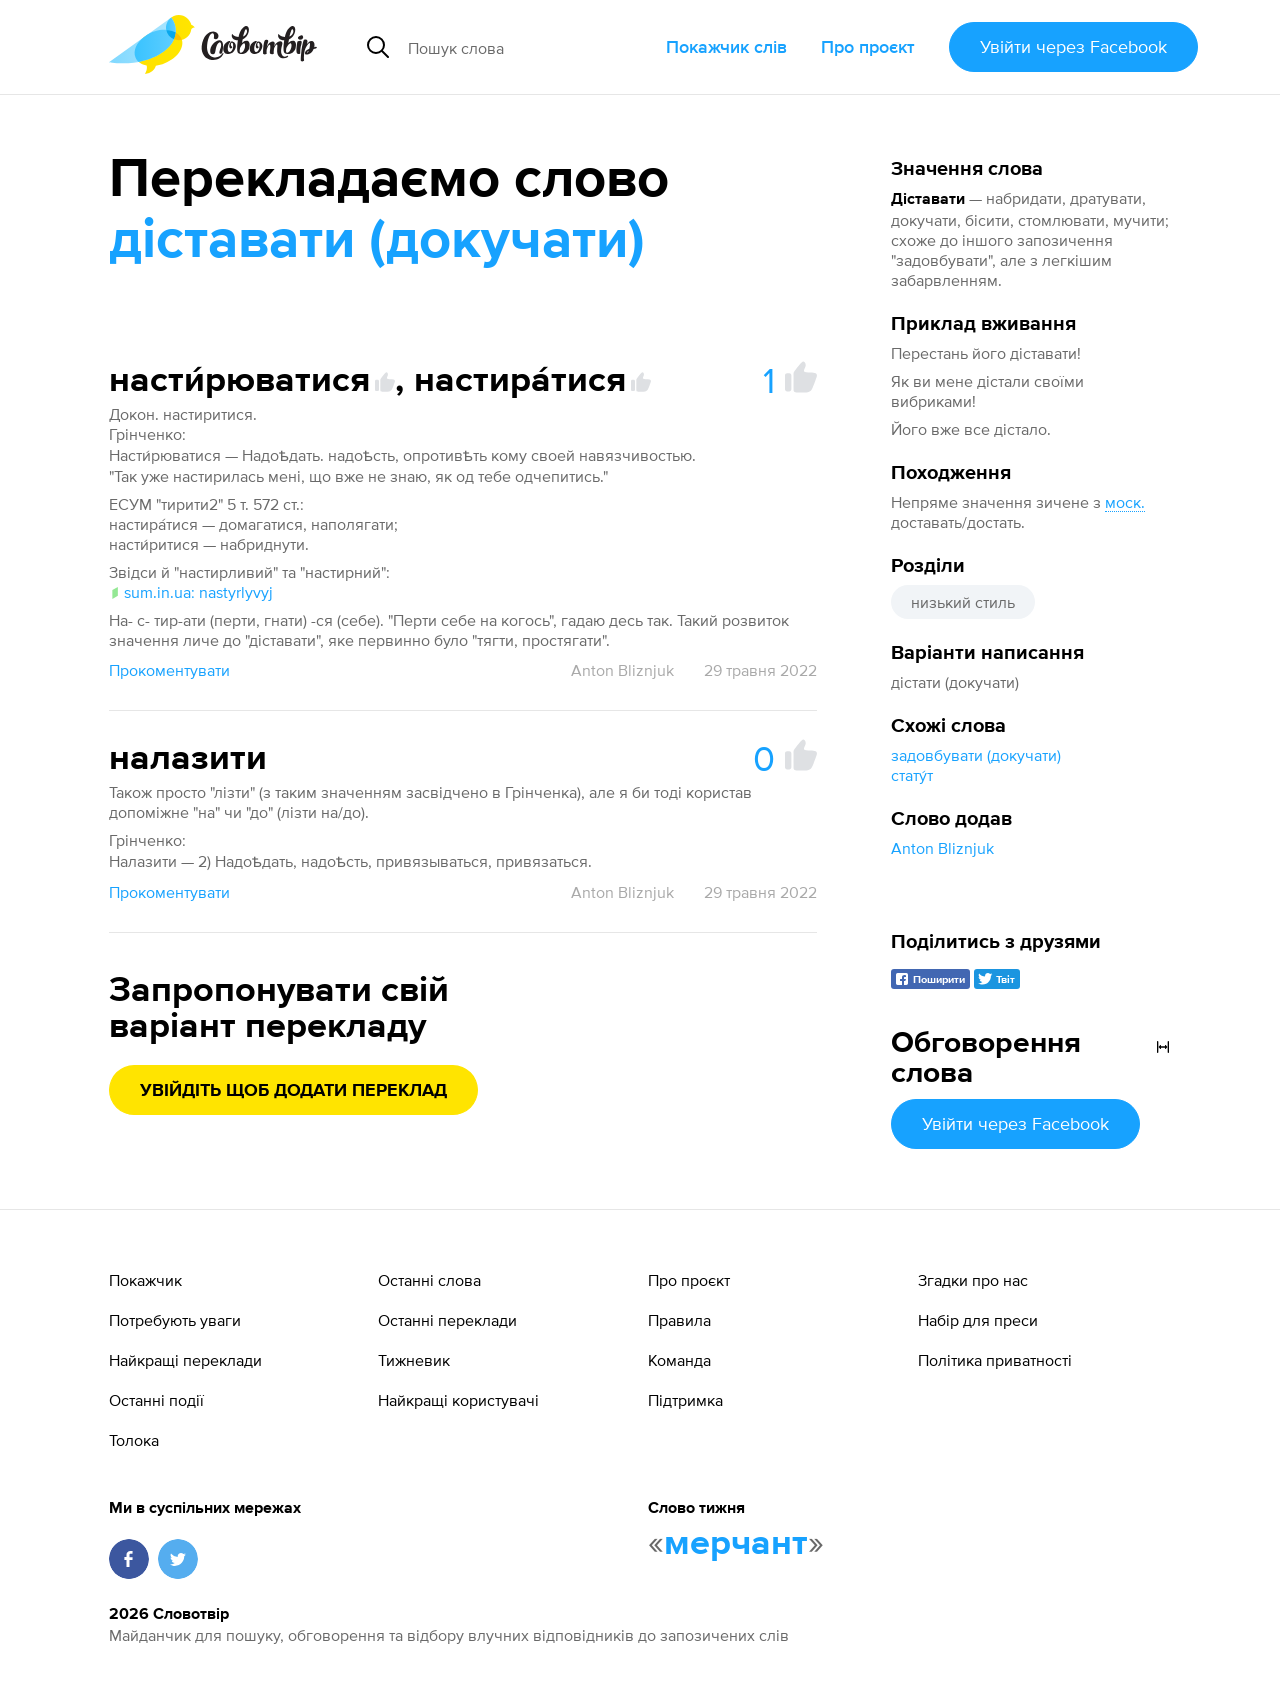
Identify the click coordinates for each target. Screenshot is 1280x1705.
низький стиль (963, 602)
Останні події (156, 1400)
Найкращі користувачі (458, 1400)
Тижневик (414, 1360)
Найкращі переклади (185, 1360)
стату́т (912, 775)
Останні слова (429, 1280)
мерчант (736, 1544)
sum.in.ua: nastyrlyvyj (191, 592)
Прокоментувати (169, 670)
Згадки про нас (973, 1280)
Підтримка (685, 1400)
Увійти (1073, 46)
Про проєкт (868, 46)
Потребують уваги (175, 1320)
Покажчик (145, 1280)
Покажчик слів (726, 46)
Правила (679, 1320)
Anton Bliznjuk (942, 848)
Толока (134, 1440)
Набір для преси (978, 1320)
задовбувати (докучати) (976, 755)
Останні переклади (447, 1320)
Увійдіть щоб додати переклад (293, 1091)
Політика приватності (995, 1360)
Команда (679, 1360)
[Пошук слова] (529, 47)
